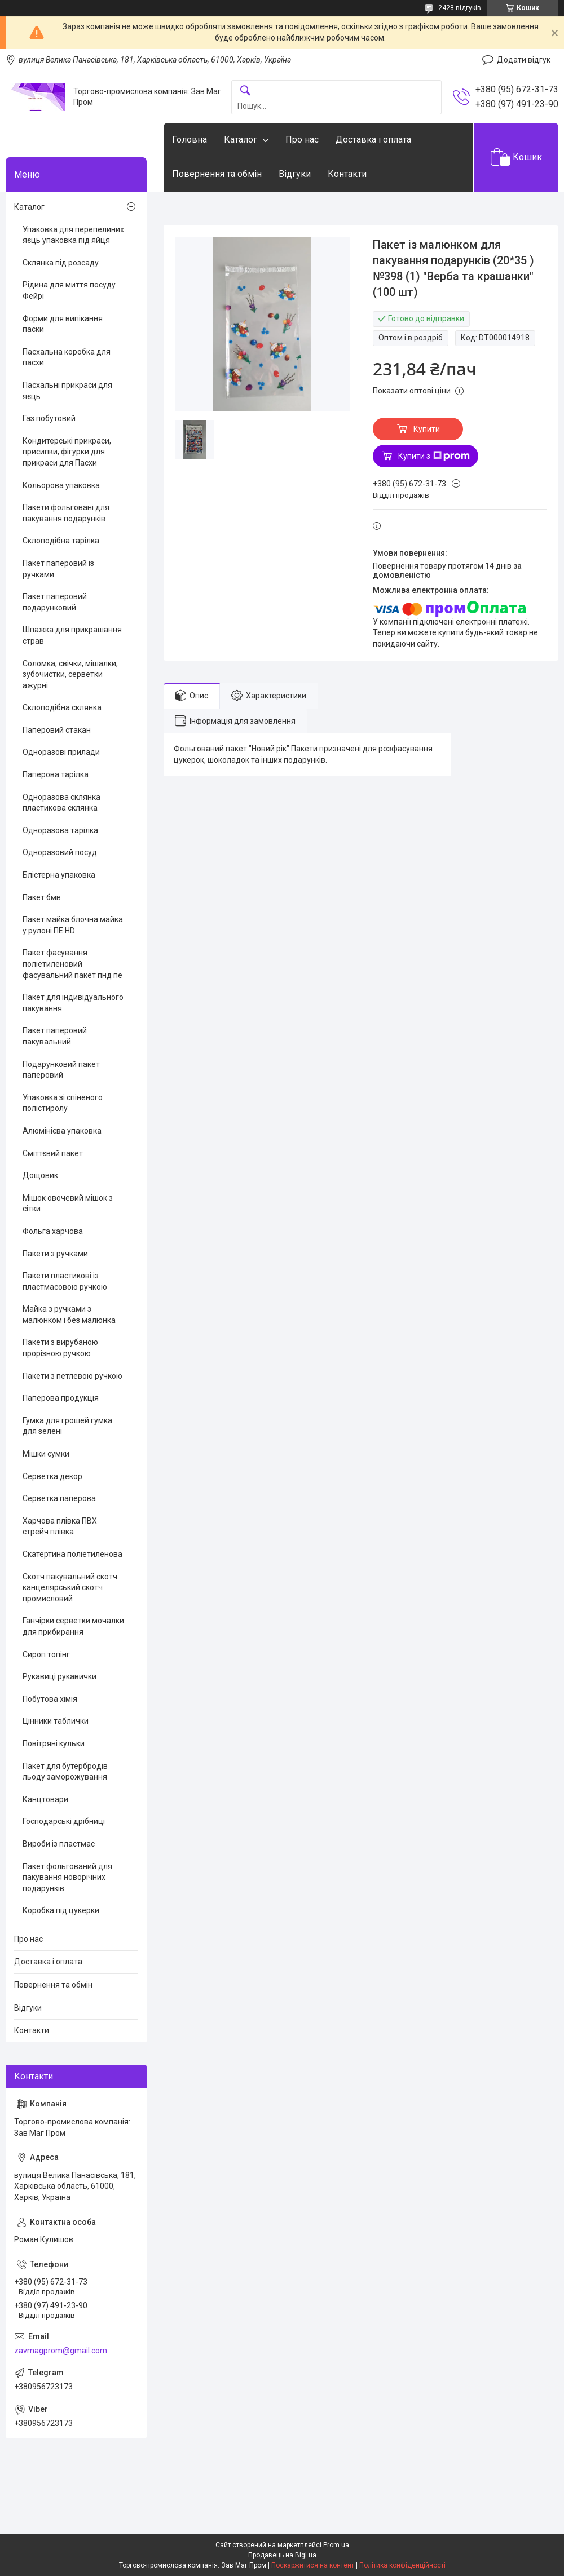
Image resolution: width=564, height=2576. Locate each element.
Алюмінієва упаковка (62, 1130)
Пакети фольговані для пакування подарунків (66, 513)
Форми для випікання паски (63, 324)
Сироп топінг (46, 1654)
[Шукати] (245, 91)
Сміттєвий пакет (53, 1153)
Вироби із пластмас (59, 1843)
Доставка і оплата (373, 139)
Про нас (302, 139)
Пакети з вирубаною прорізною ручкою (60, 1348)
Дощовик (40, 1175)
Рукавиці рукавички (59, 1676)
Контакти (347, 174)
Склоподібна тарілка (61, 540)
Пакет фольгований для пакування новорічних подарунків (67, 1877)
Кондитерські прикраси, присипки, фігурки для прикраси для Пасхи (67, 451)
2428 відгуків (459, 8)
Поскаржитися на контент (312, 2565)
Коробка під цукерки (61, 1910)
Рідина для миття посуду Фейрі (69, 290)
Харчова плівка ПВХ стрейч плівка (60, 1526)
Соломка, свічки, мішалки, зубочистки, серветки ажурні (70, 674)
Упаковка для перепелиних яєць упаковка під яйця (73, 235)
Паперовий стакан (57, 729)
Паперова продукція (61, 1397)
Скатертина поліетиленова (72, 1554)
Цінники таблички (56, 1720)
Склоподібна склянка (62, 707)
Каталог (240, 139)
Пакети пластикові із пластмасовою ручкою (65, 1281)
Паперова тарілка (56, 774)
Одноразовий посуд (60, 852)
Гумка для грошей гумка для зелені (67, 1426)
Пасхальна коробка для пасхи (67, 357)
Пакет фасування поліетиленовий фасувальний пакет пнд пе (72, 963)
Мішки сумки (46, 1453)
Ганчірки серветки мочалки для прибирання (73, 1626)
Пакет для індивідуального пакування (73, 1003)
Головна (189, 139)
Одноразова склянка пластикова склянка (61, 803)
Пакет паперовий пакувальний (55, 1036)
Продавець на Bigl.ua (282, 2555)
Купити (426, 428)
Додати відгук (523, 59)
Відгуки (295, 174)
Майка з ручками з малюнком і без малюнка (69, 1314)
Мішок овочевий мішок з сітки (68, 1203)
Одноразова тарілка (60, 830)
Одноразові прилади (61, 751)
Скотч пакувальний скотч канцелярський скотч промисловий (70, 1587)
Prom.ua (336, 2545)
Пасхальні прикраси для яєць (67, 390)
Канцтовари (45, 1799)
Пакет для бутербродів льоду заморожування (65, 1771)
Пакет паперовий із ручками (58, 569)
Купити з (434, 456)
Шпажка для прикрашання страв (72, 635)
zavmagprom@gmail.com (60, 2350)
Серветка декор (52, 1476)
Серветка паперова (59, 1498)
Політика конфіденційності (402, 2565)
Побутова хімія (50, 1698)
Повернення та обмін (217, 174)
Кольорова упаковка (61, 485)
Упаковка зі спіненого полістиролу (63, 1103)
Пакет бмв (42, 897)
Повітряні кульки (54, 1743)
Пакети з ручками (55, 1253)
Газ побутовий (49, 418)
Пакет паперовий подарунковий (55, 602)
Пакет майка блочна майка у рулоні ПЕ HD (73, 925)
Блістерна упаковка (59, 874)
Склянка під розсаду (61, 262)
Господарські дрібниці (64, 1821)
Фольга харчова (53, 1231)
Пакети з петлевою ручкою (72, 1375)
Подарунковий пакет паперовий (61, 1070)
